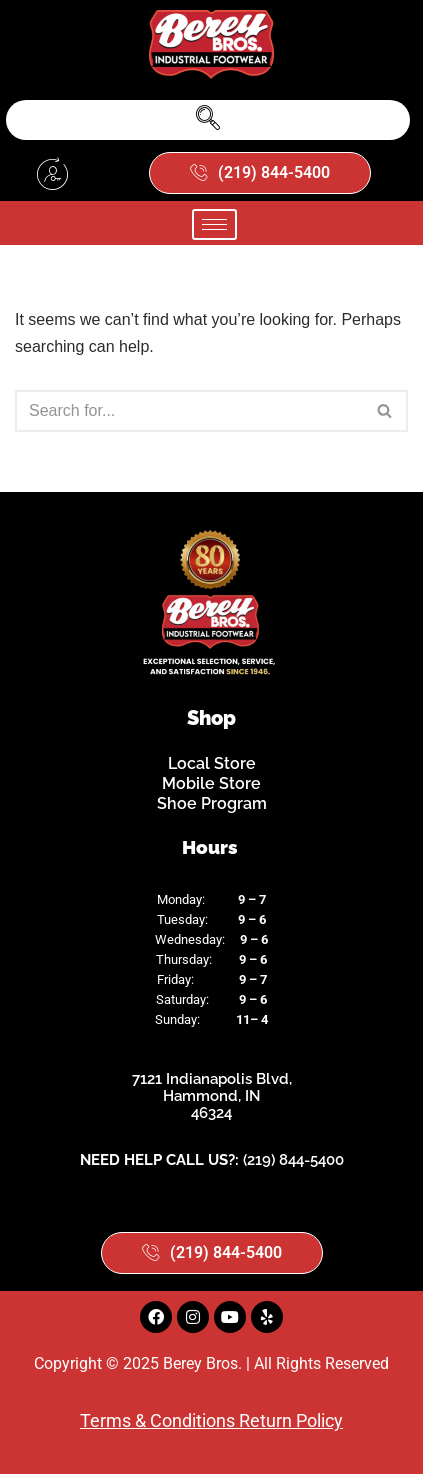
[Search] (189, 411)
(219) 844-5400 (293, 1160)
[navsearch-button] (208, 120)
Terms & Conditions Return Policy (211, 1420)
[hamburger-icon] (214, 224)
